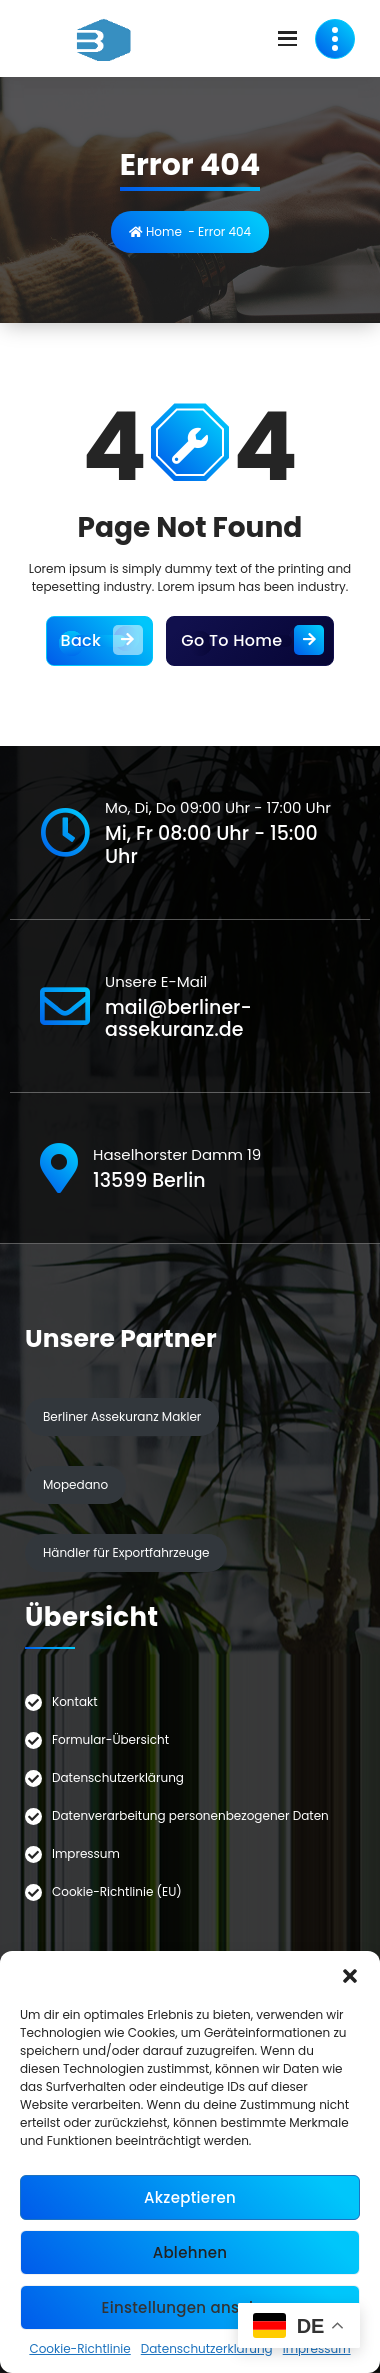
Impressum (86, 1853)
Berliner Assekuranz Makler (122, 1416)
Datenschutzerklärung (207, 2348)
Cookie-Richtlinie (79, 2348)
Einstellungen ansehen (189, 2307)
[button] (350, 1976)
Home (155, 231)
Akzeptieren (190, 2197)
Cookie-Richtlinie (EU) (117, 1891)
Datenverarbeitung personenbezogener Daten (190, 1815)
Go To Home (250, 641)
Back (100, 641)
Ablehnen (190, 2252)
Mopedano (75, 1484)
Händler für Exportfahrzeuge (126, 1552)
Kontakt (75, 1701)
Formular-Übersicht (110, 1739)
